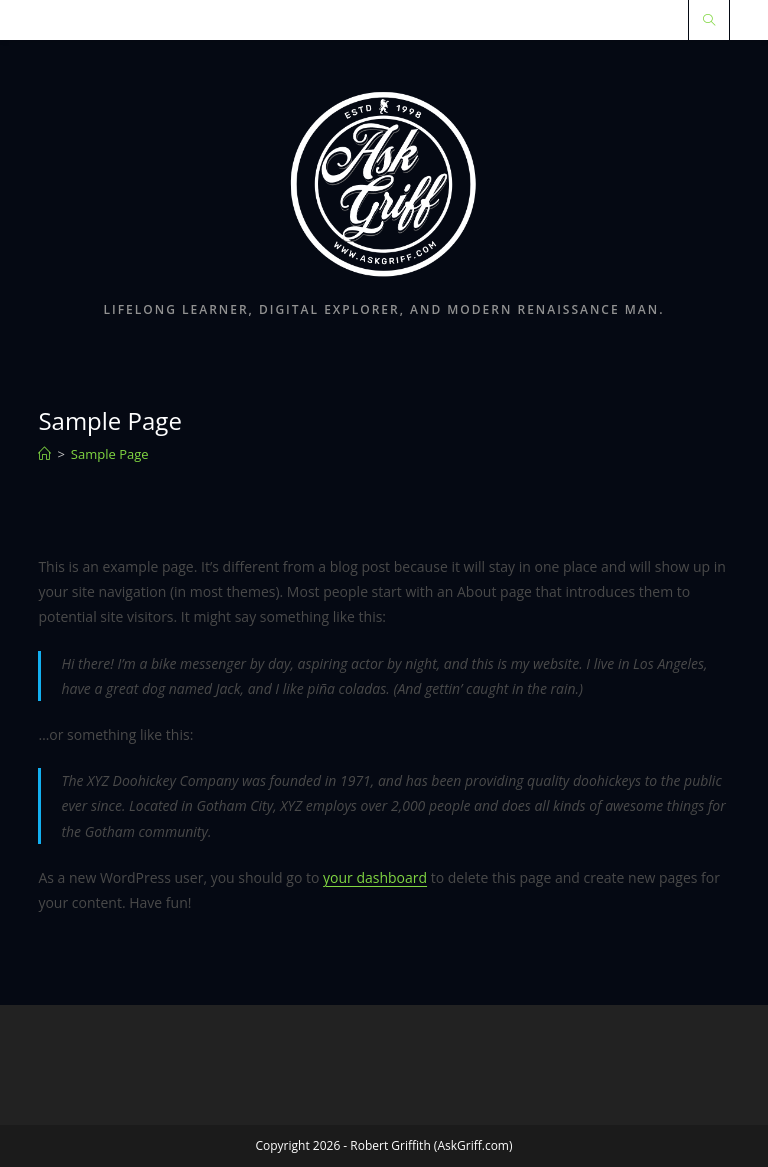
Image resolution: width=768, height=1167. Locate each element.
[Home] (44, 454)
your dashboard (375, 877)
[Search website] (709, 21)
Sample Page (110, 454)
